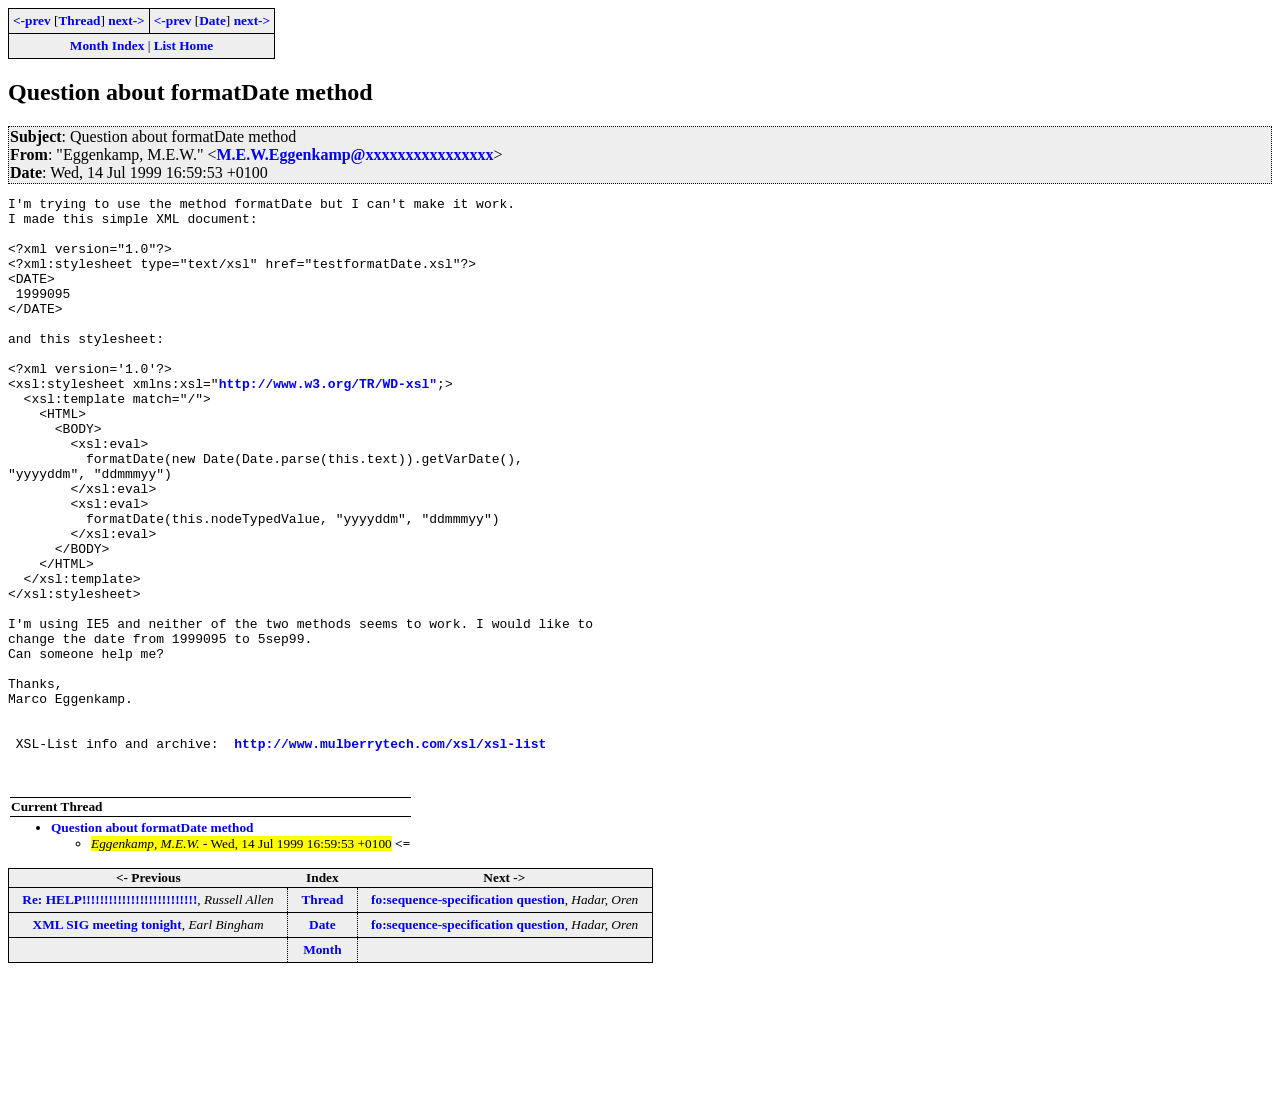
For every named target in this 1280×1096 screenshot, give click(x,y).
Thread (79, 20)
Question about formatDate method (152, 944)
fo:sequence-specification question (468, 1016)
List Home (184, 45)
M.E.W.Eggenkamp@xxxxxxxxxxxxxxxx (355, 154)
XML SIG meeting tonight (107, 1041)
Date (212, 20)
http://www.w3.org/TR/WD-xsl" (328, 422)
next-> (126, 20)
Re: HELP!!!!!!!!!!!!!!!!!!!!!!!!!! (109, 1016)
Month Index (107, 45)
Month (322, 1066)
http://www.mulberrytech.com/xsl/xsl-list (390, 854)
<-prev (32, 20)
